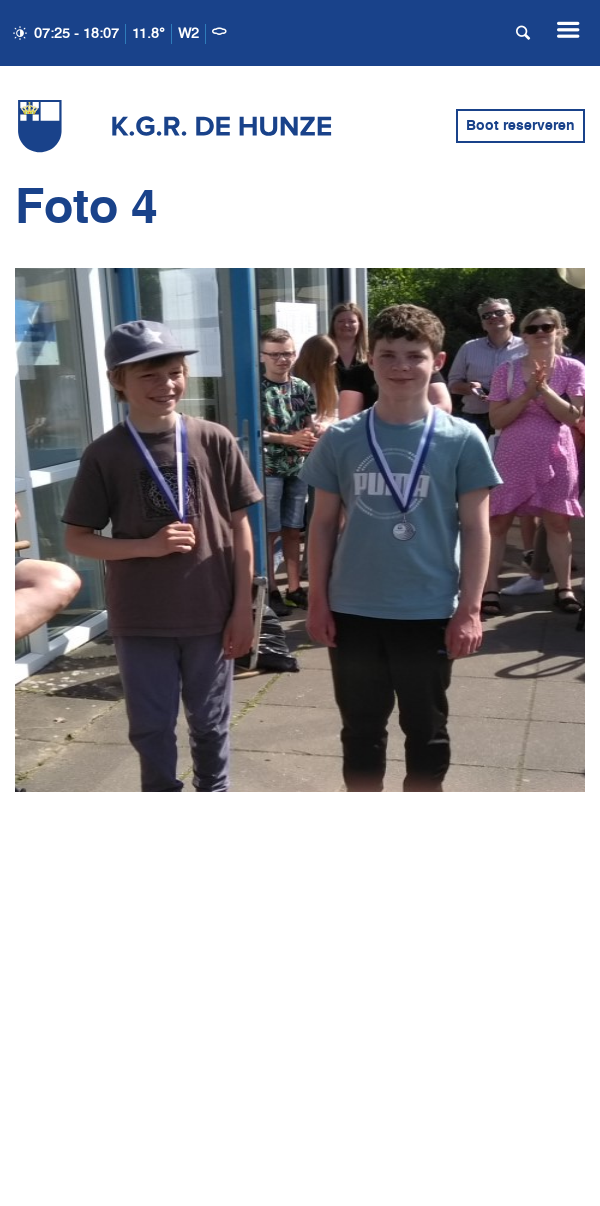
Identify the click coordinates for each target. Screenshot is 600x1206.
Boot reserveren (520, 126)
